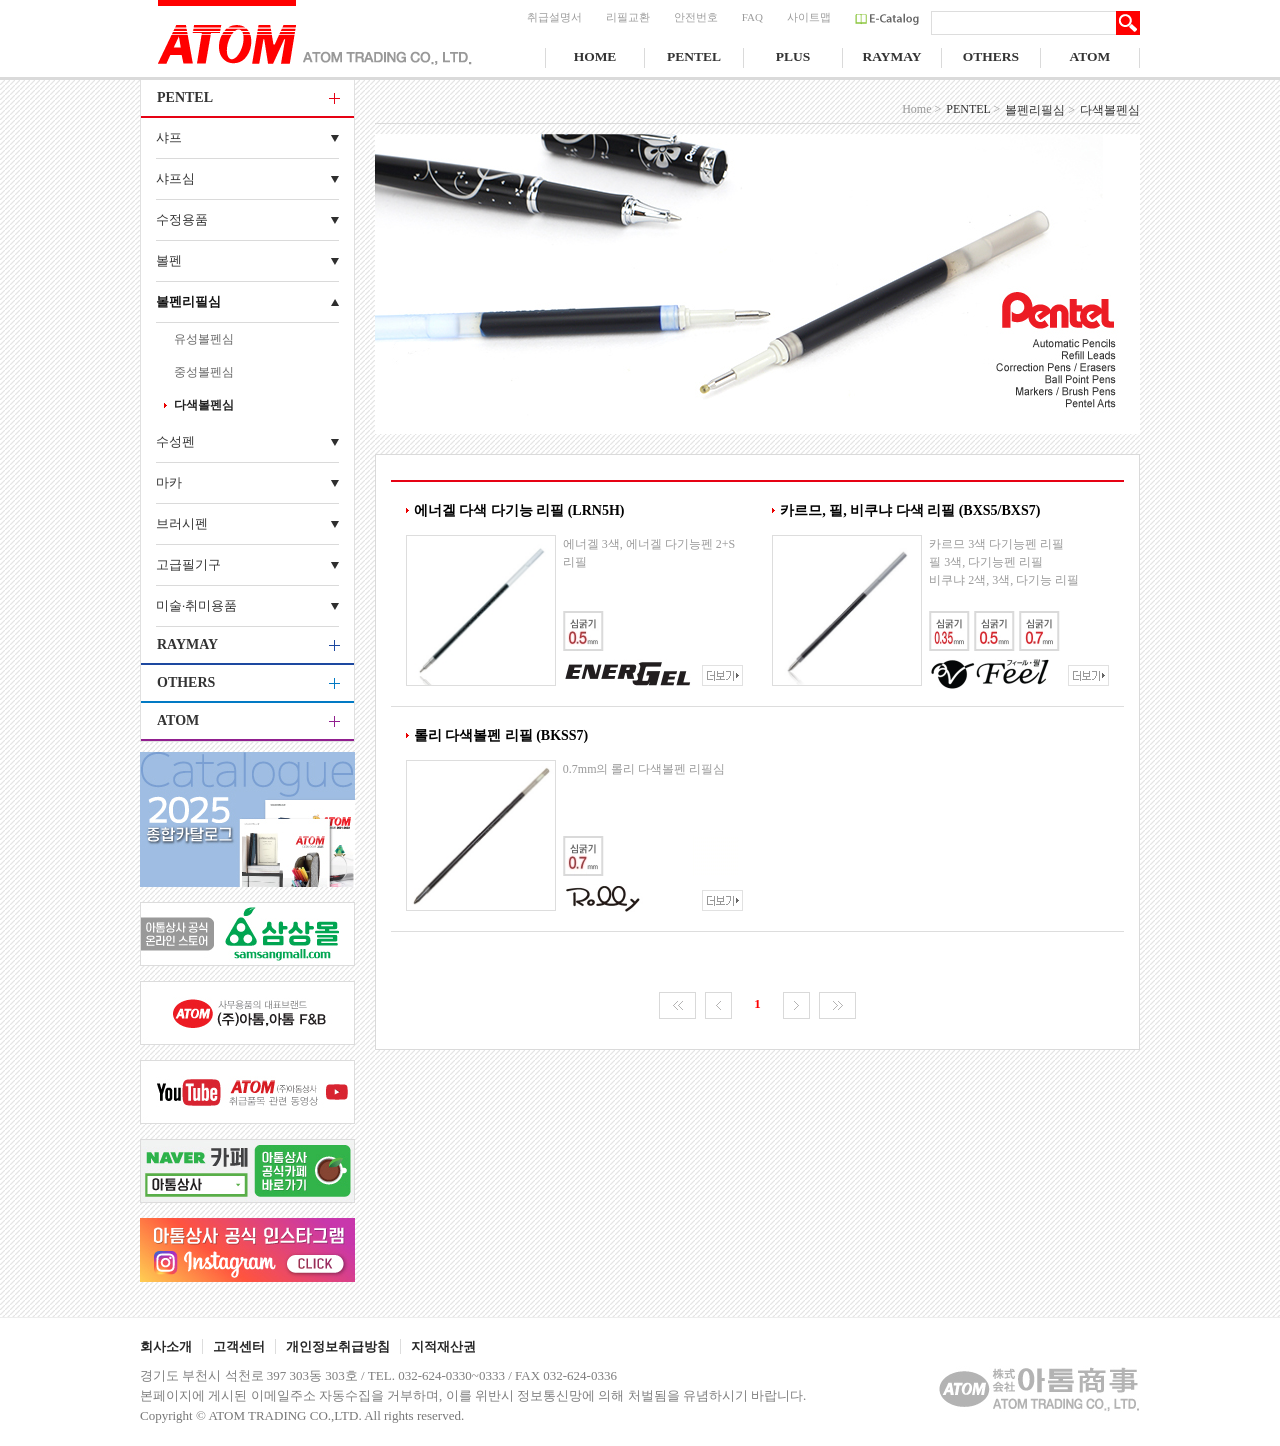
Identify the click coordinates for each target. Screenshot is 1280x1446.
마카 (169, 482)
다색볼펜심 (204, 405)
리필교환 (628, 17)
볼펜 (169, 260)
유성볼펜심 (204, 339)
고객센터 (239, 1346)
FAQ (752, 17)
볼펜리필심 (188, 301)
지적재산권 (443, 1346)
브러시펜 (182, 523)
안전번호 (696, 17)
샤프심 (175, 178)
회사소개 (166, 1346)
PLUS (793, 56)
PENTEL (694, 56)
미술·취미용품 (196, 605)
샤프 (169, 137)
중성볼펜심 (204, 372)
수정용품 (182, 219)
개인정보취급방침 (338, 1346)
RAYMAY (891, 56)
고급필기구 (188, 564)
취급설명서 (554, 17)
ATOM (1090, 56)
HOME (595, 56)
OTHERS (991, 56)
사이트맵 (809, 17)
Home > (921, 109)
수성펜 (175, 441)
